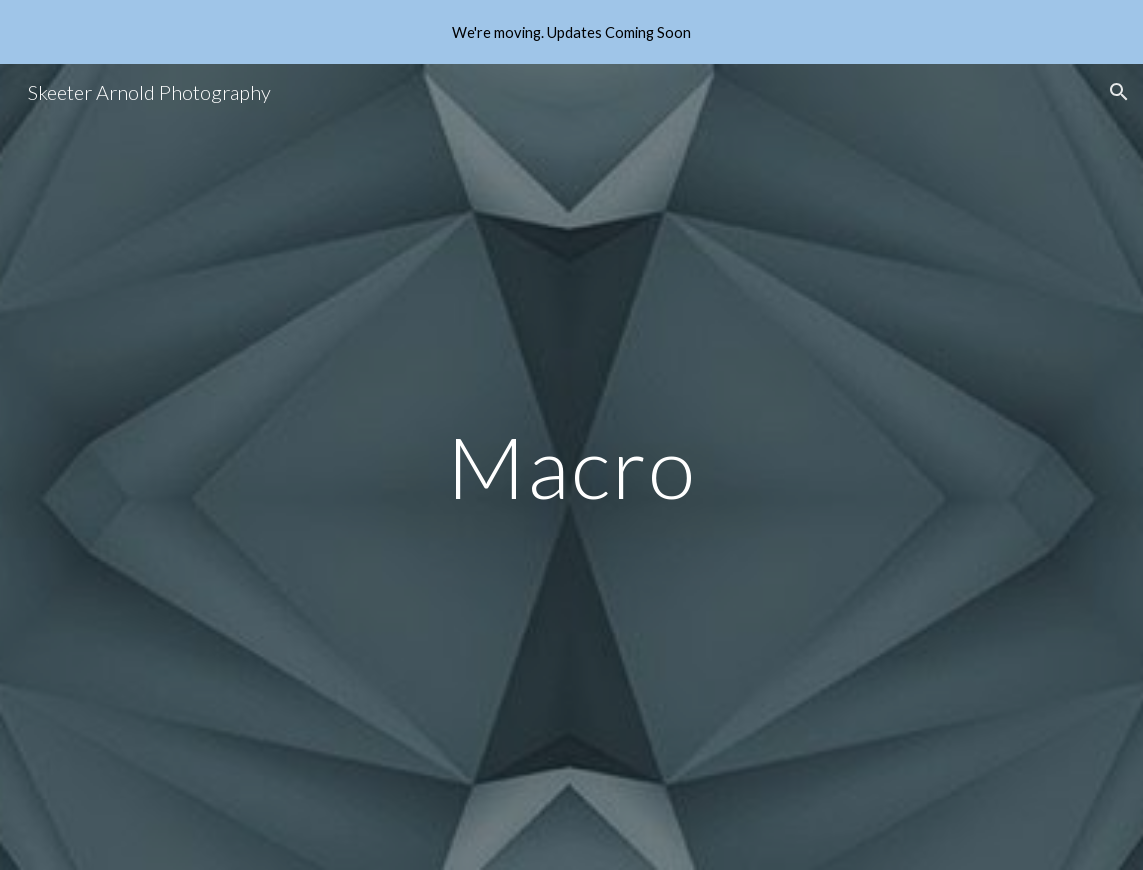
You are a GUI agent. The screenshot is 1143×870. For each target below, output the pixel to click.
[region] (571, 32)
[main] (572, 466)
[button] (1119, 92)
